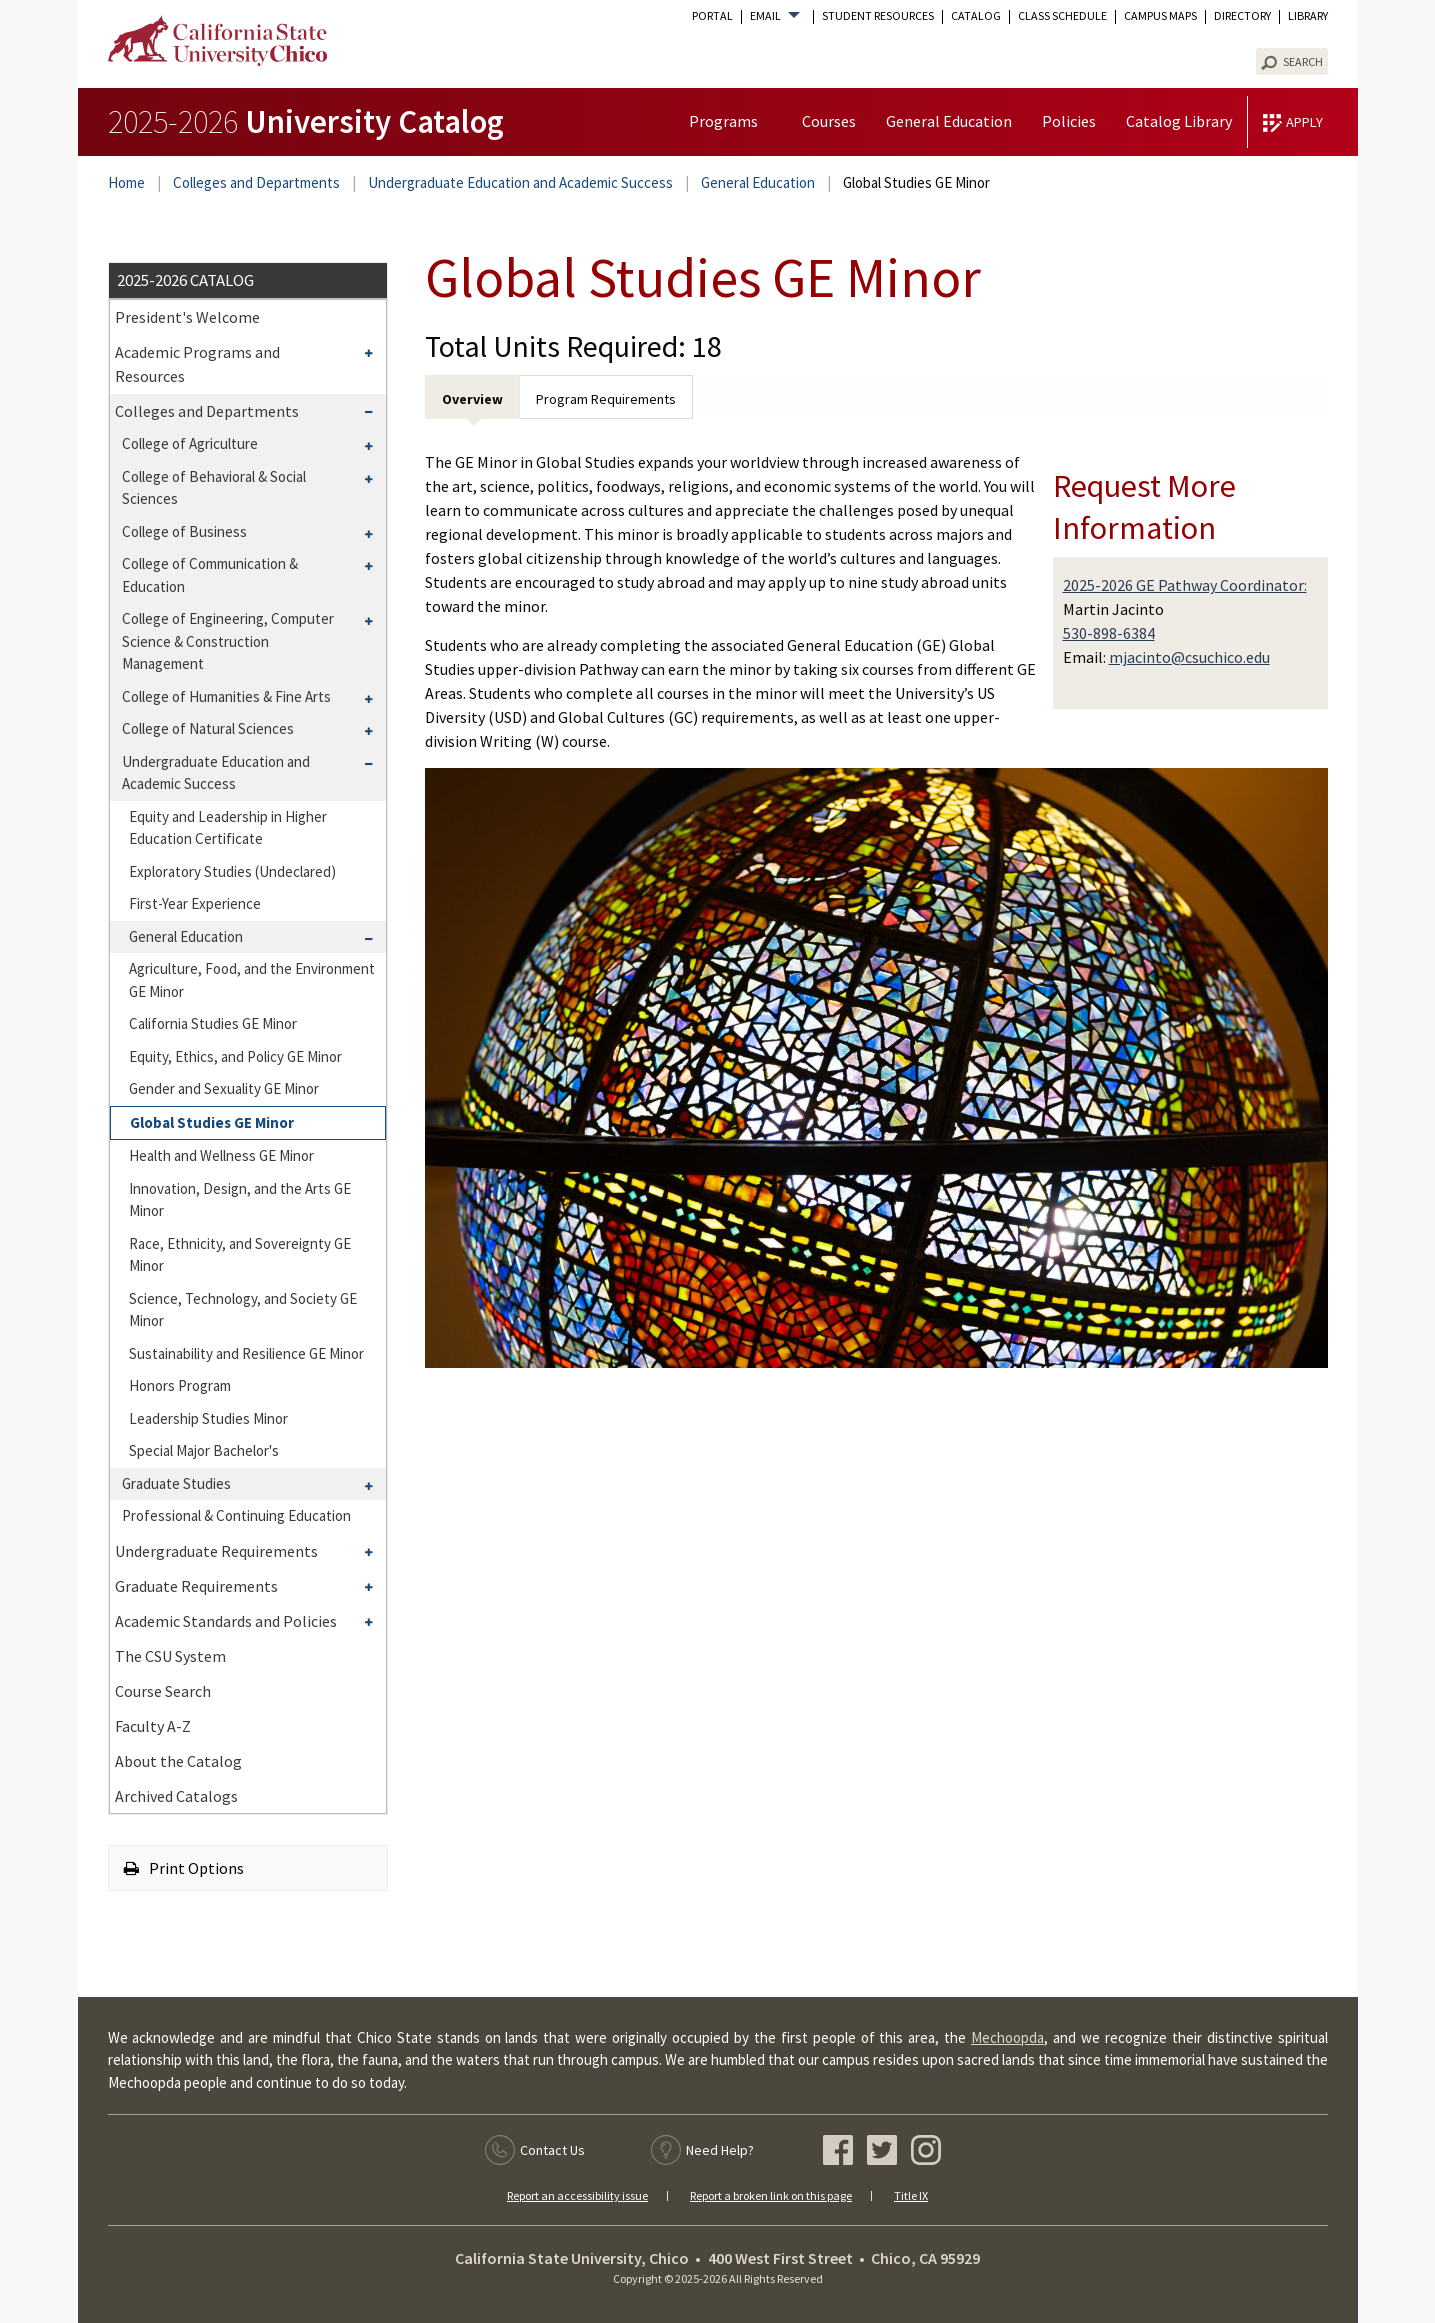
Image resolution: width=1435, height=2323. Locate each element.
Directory (1242, 16)
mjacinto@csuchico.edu (1189, 657)
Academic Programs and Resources (197, 364)
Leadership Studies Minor (208, 1418)
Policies (1069, 121)
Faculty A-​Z (153, 1726)
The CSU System (170, 1656)
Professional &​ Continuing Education (236, 1515)
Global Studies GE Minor (212, 1122)
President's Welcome (187, 317)
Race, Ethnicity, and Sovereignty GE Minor (240, 1255)
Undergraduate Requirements (216, 1551)
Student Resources (878, 16)
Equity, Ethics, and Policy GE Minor (235, 1056)
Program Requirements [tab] (606, 399)
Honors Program (180, 1385)
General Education (949, 121)
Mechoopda (1007, 2037)
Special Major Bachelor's (204, 1450)
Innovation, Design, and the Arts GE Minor (240, 1200)
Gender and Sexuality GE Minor (224, 1088)
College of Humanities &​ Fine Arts (226, 696)
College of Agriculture (190, 443)
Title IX (911, 2195)
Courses (829, 121)
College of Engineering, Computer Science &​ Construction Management (228, 641)
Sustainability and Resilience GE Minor (246, 1353)
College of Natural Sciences (208, 728)
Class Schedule (1062, 16)
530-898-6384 (1109, 633)
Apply (1304, 122)
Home (126, 182)
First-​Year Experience (195, 903)
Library (1308, 16)
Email (765, 16)
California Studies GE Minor (213, 1023)
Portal (712, 16)
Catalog (976, 16)
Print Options (184, 1868)
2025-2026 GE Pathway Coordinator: (1185, 585)
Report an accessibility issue (577, 2195)
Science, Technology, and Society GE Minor (243, 1310)
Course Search (163, 1691)
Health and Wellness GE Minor (221, 1155)
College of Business (184, 531)
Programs (723, 121)
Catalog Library (1179, 121)
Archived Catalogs (176, 1796)
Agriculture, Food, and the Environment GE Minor (252, 980)
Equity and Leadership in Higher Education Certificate (228, 828)
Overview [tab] (472, 399)
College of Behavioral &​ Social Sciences (214, 488)
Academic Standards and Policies (226, 1621)
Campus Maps (1160, 16)
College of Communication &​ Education (210, 575)
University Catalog (306, 121)
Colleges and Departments (256, 182)
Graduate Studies (176, 1483)
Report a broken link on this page (771, 2195)
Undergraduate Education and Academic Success (520, 182)
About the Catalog (178, 1761)
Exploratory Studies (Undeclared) (232, 871)
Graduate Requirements (196, 1586)
